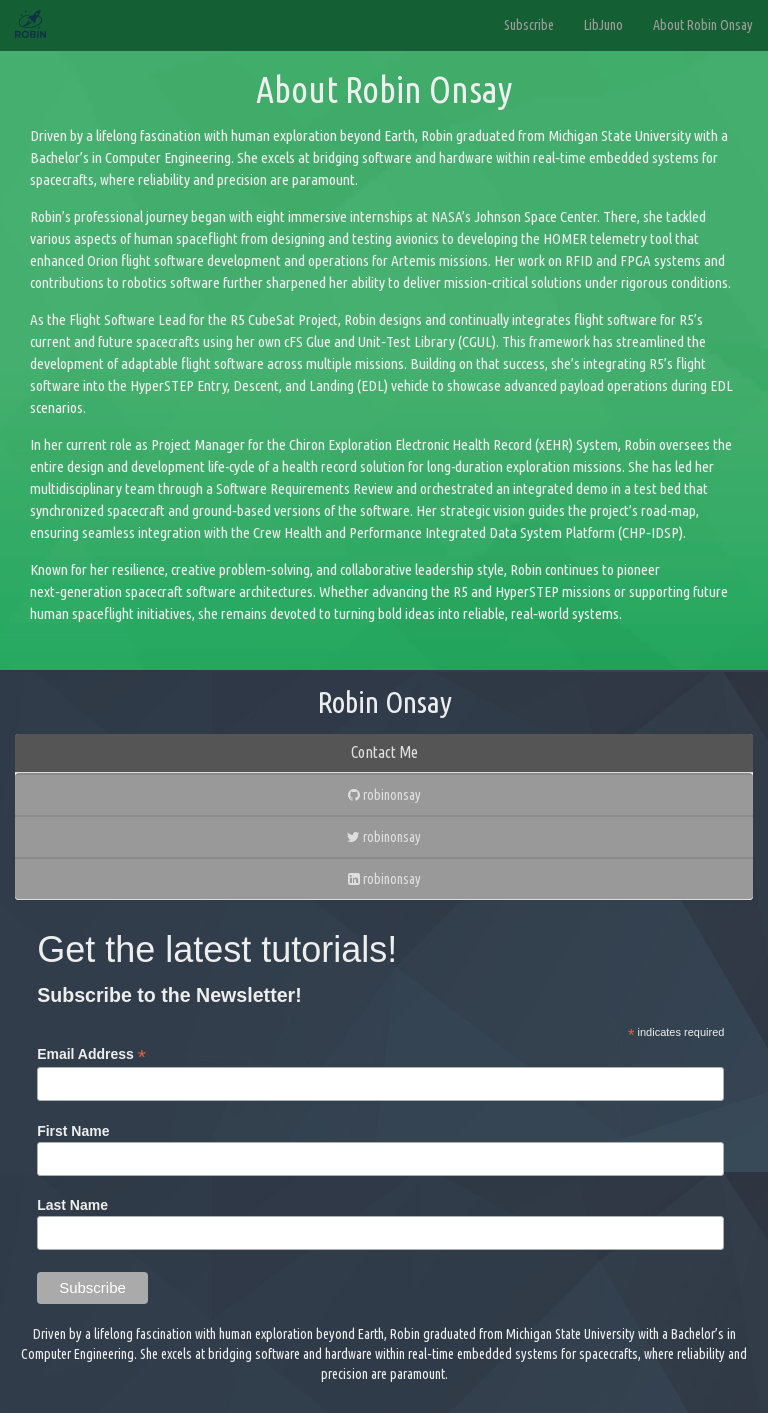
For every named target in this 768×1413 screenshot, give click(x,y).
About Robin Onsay (703, 25)
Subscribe (529, 25)
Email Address (91, 1054)
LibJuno (603, 25)
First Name (73, 1131)
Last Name (72, 1205)
